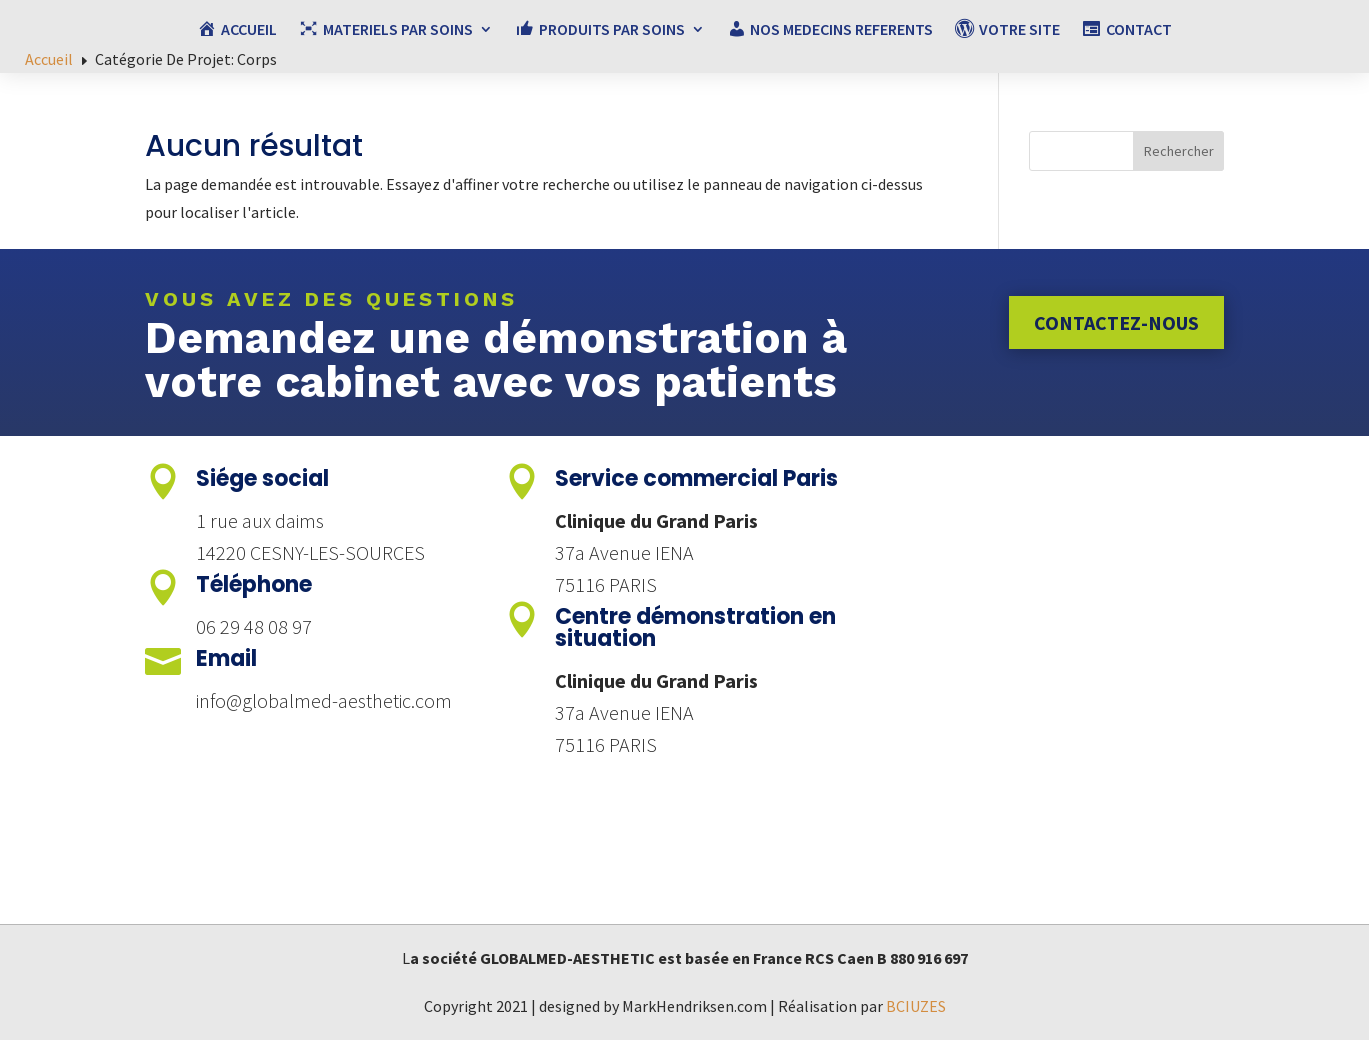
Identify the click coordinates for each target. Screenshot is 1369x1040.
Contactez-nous (1116, 322)
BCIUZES (916, 1006)
